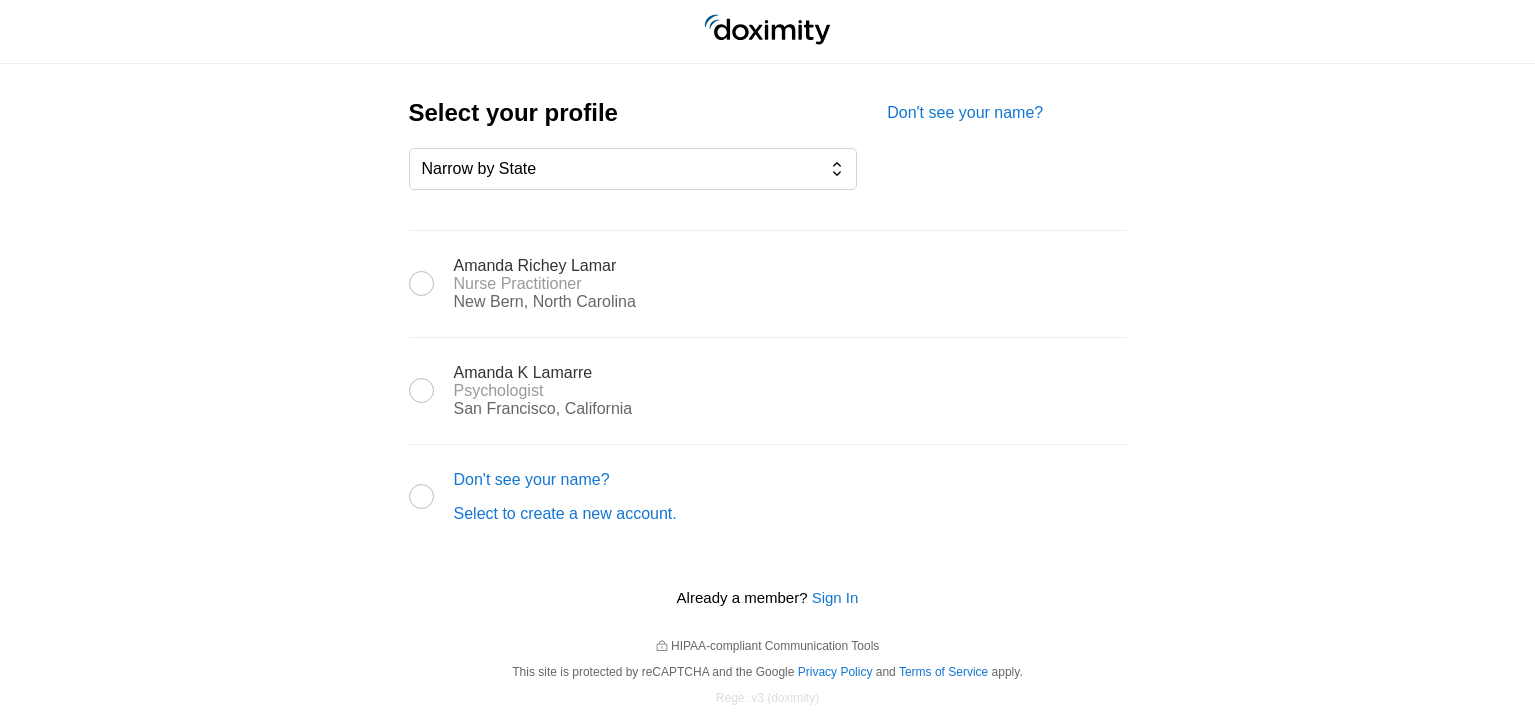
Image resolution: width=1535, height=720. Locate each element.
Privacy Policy (835, 672)
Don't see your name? (965, 112)
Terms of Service (943, 672)
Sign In (835, 597)
